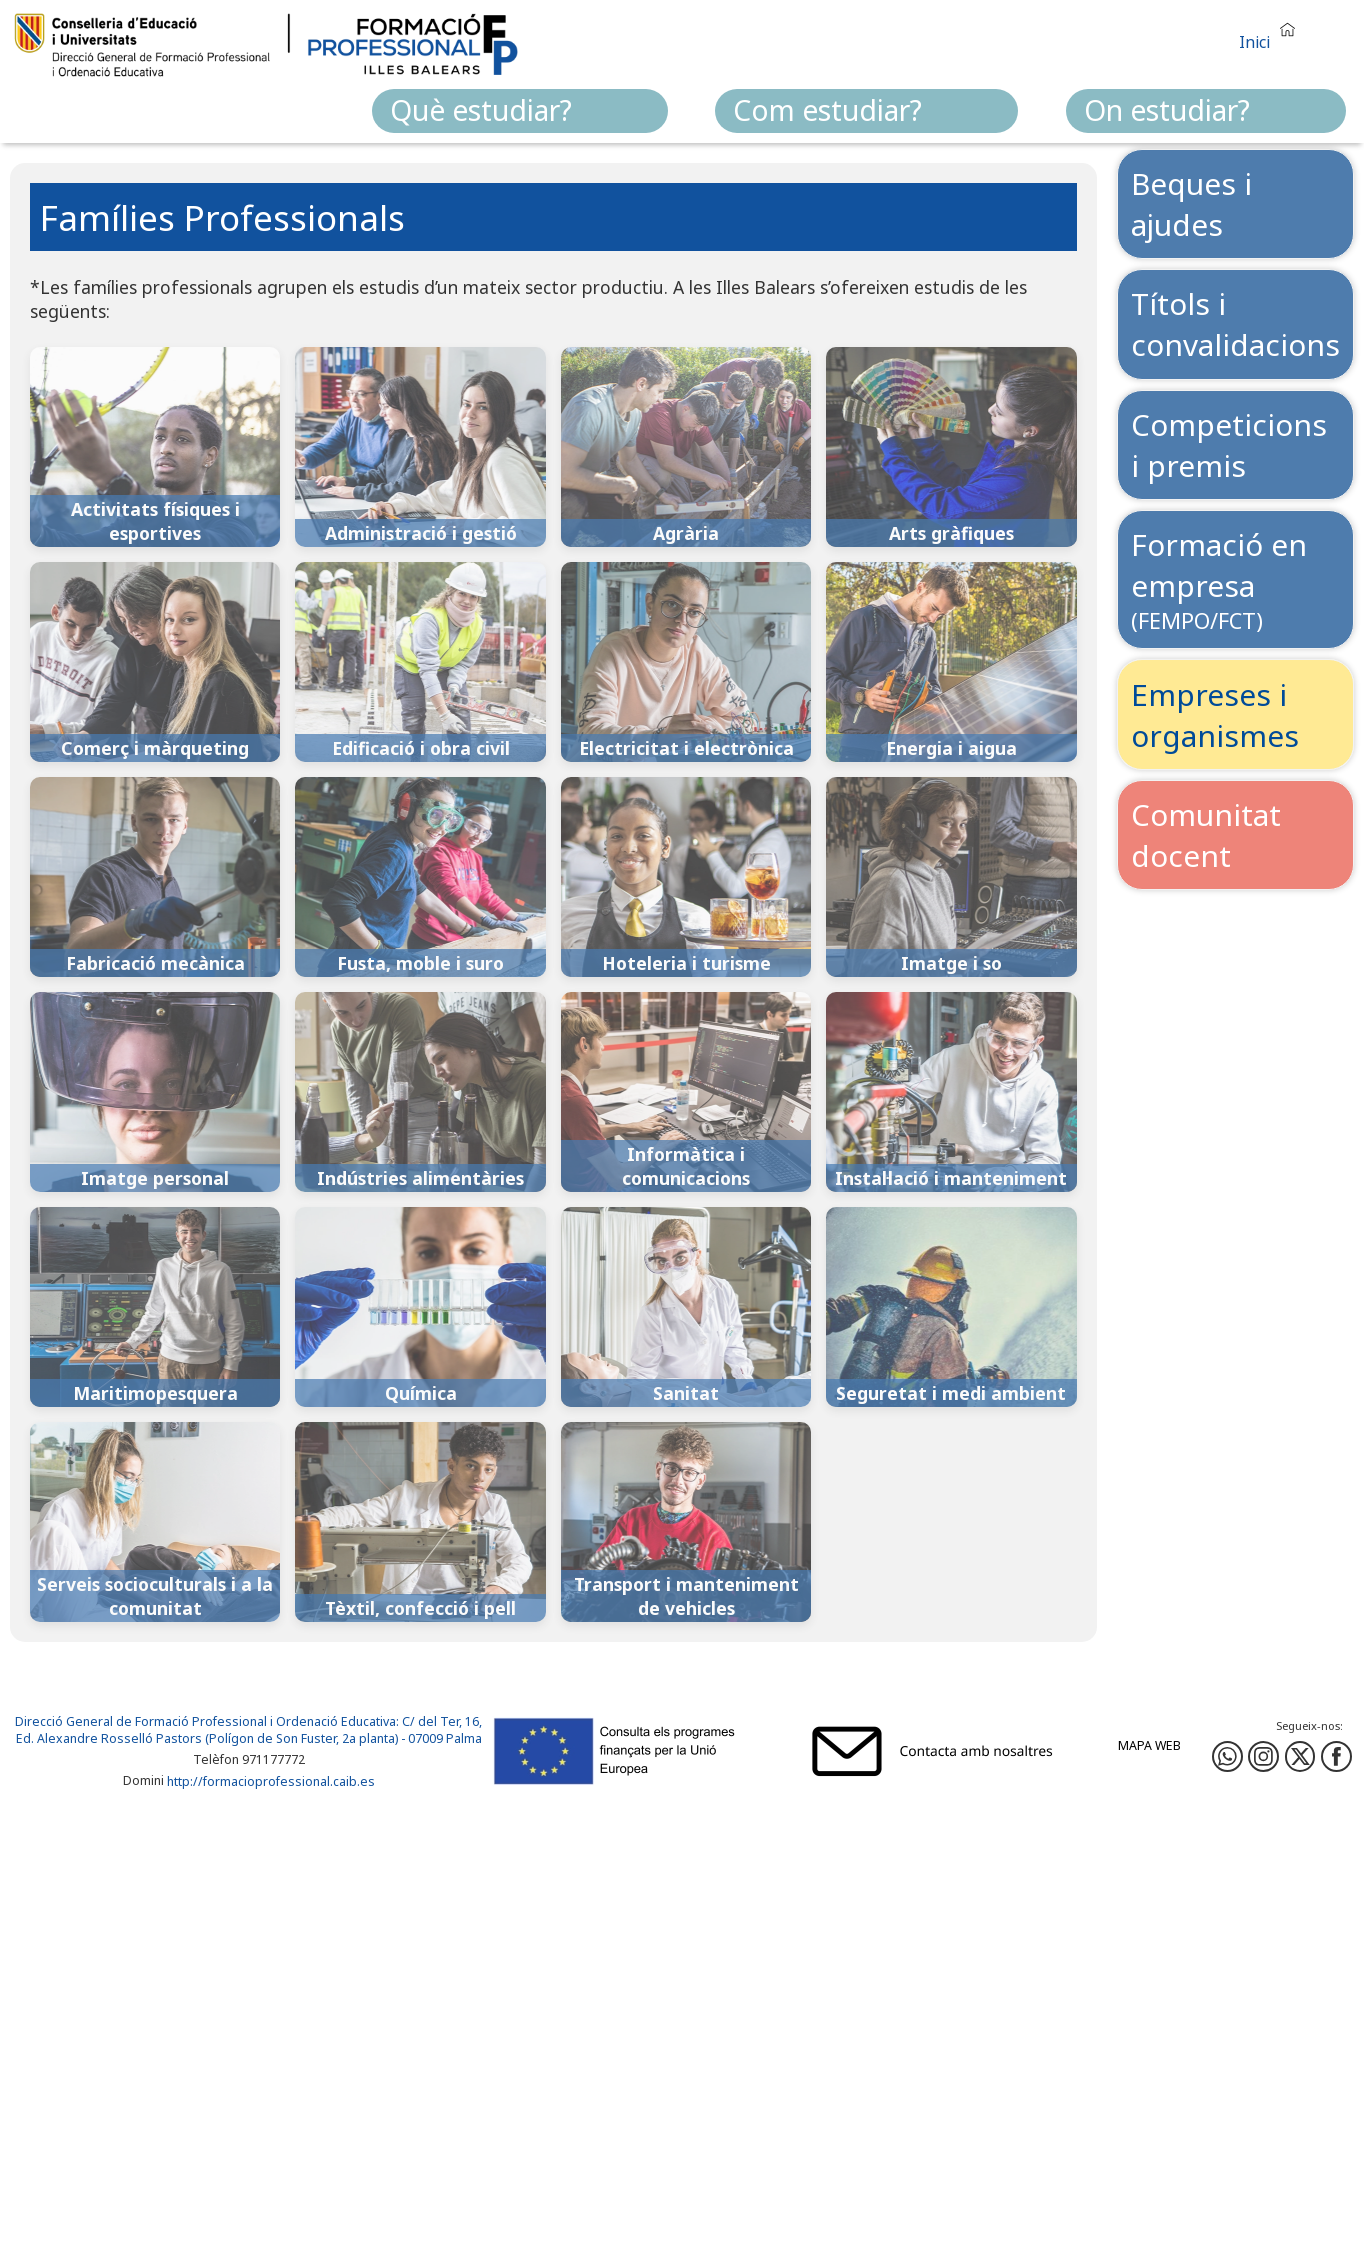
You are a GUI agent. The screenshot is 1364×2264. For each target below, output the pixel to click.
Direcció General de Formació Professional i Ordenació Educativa (205, 1721)
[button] (1272, 33)
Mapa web (1149, 1745)
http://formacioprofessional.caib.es (271, 1781)
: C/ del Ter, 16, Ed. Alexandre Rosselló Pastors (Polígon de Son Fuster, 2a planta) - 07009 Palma (249, 1730)
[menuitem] (520, 111)
